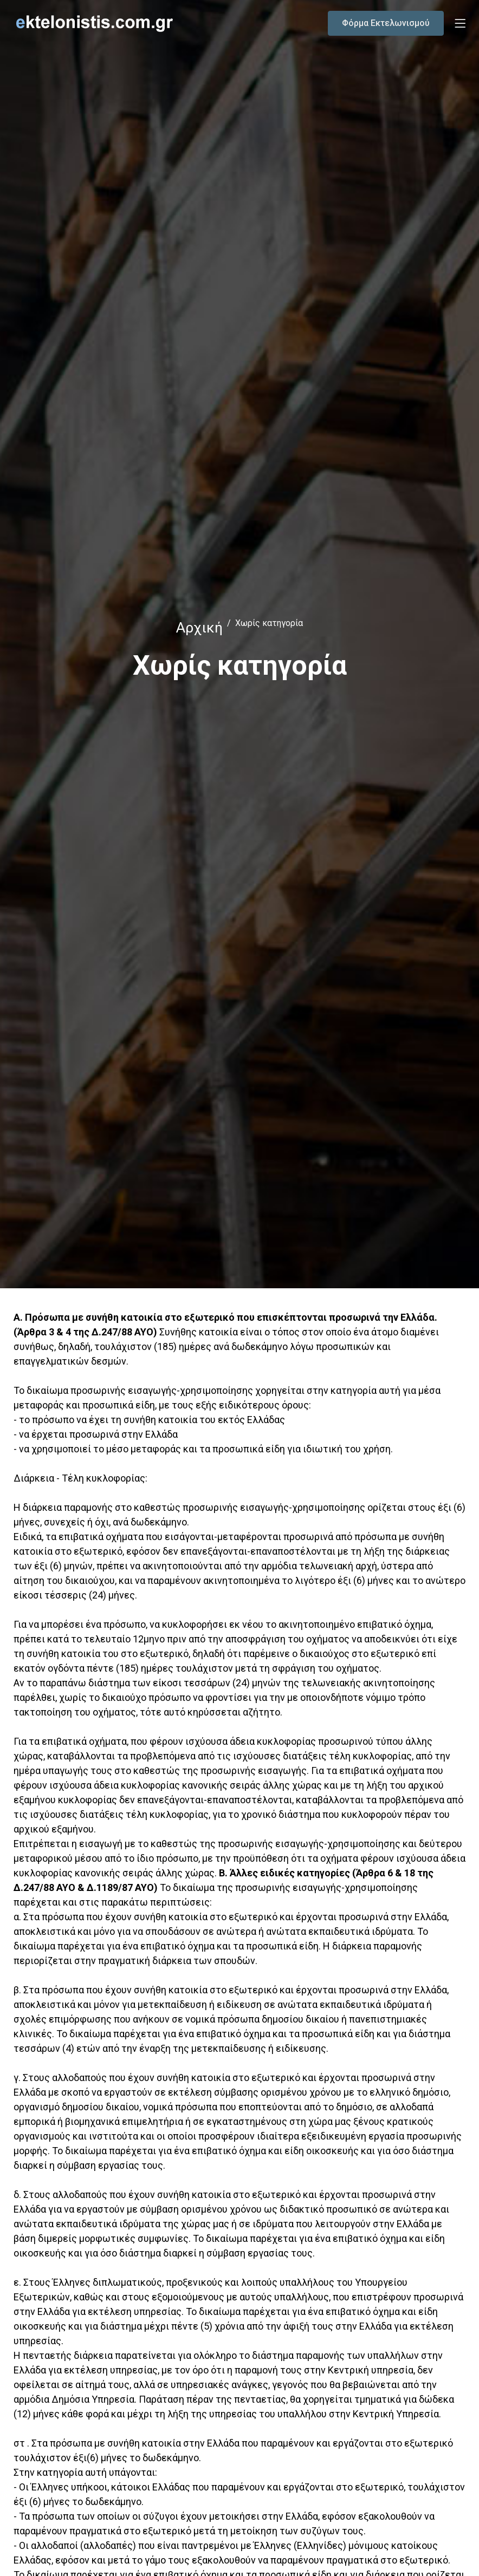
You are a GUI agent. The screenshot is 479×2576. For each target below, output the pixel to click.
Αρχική (199, 627)
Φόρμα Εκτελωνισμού (386, 23)
